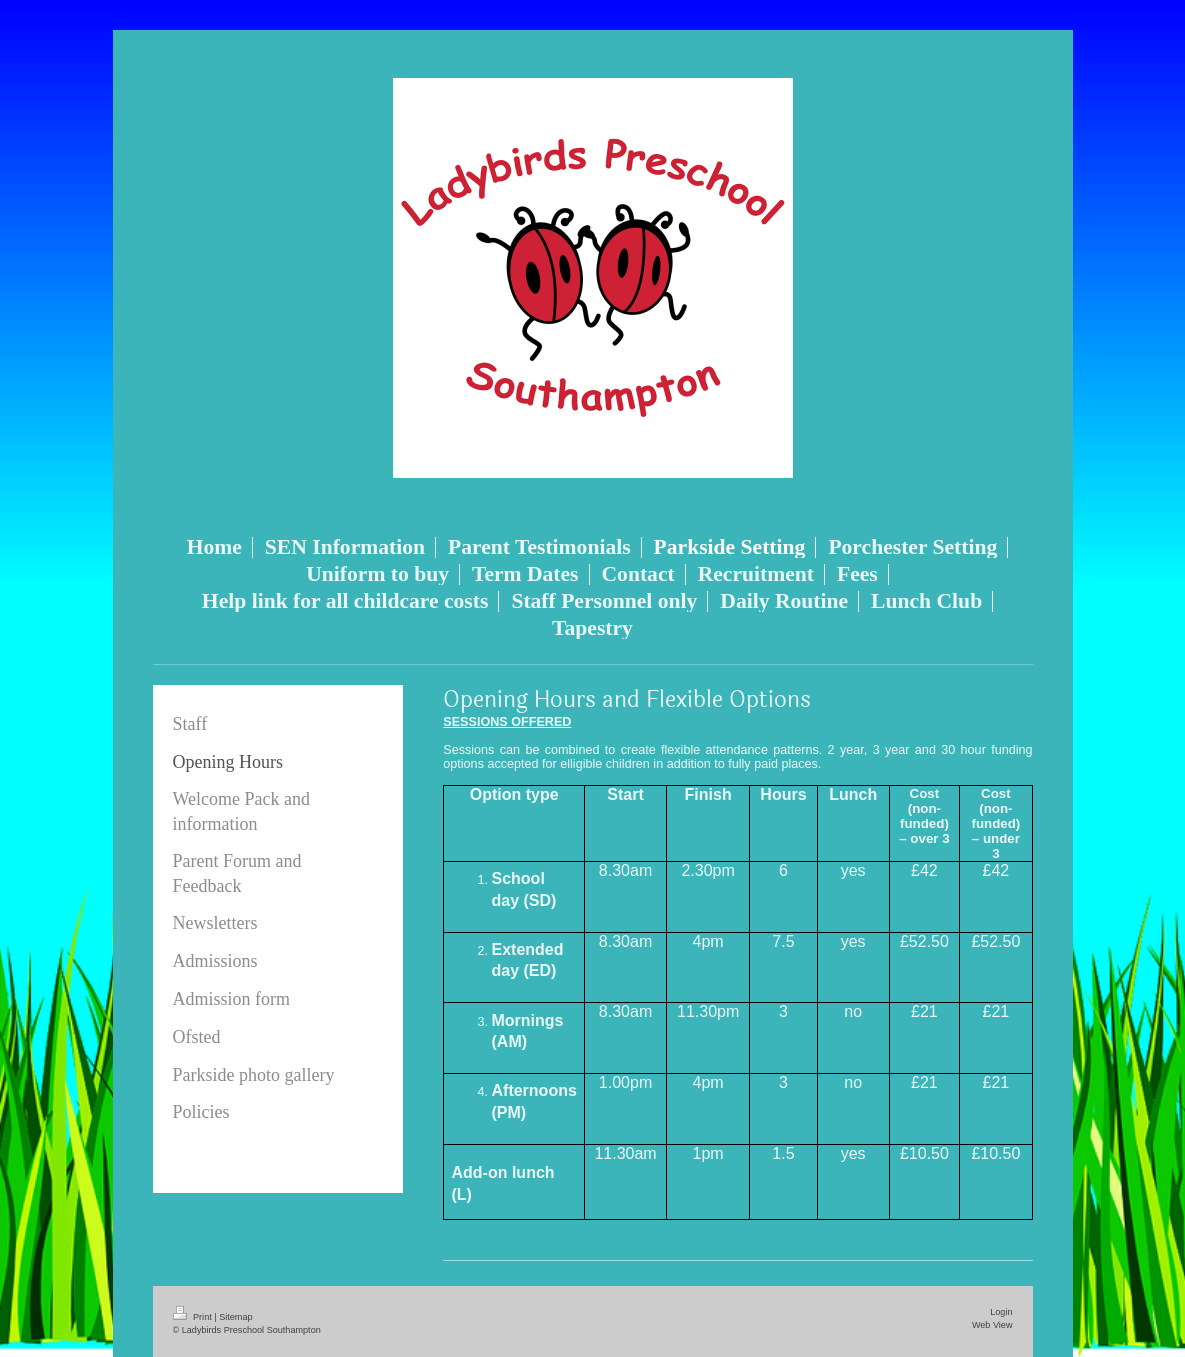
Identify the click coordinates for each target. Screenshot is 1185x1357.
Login (1001, 1312)
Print (194, 1317)
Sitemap (235, 1317)
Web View (992, 1325)
